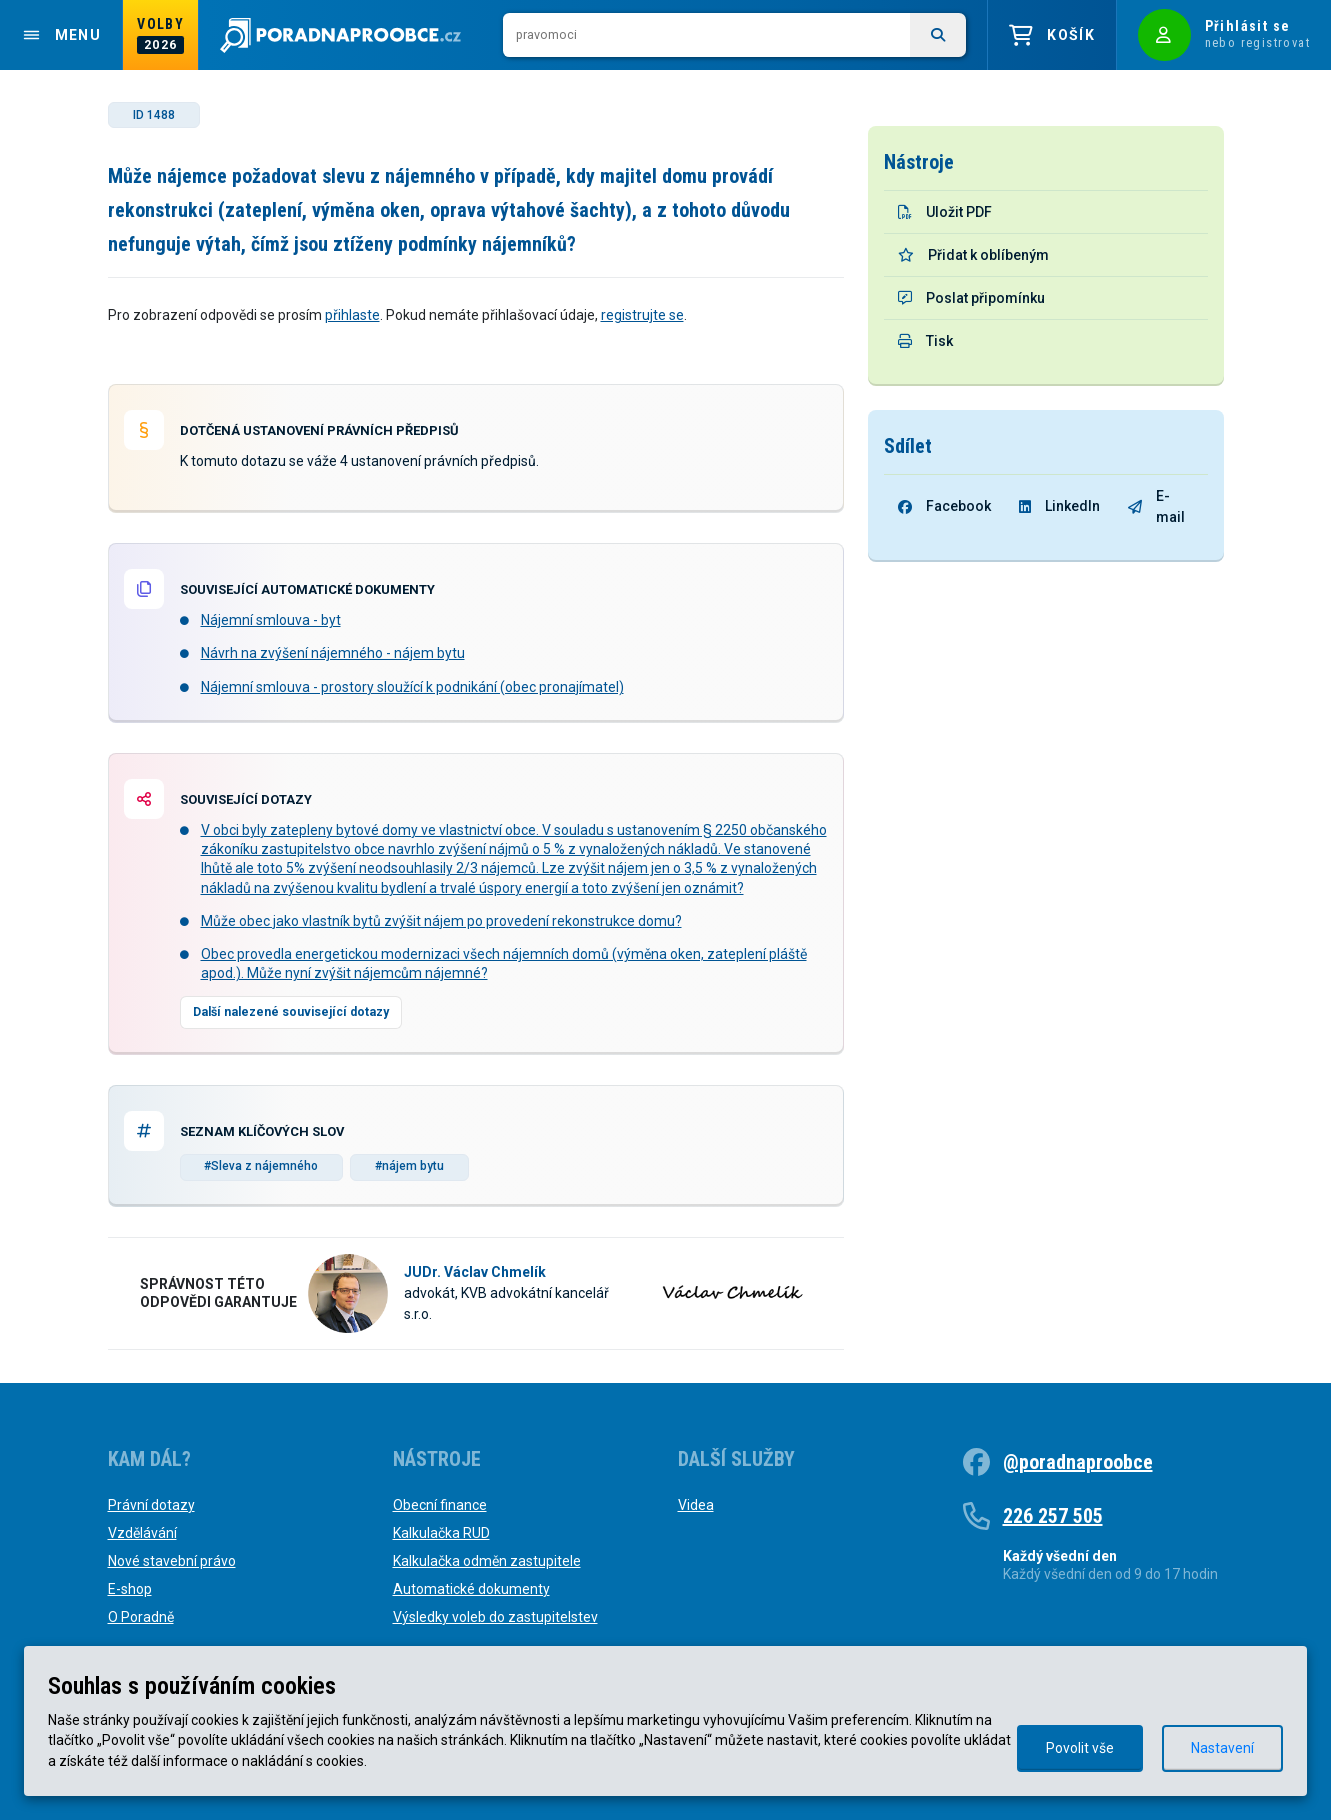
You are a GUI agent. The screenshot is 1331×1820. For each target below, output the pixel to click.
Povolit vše (1080, 1748)
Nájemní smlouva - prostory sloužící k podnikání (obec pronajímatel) (412, 687)
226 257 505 (1053, 1516)
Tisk (925, 341)
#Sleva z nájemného (261, 1166)
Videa (696, 1505)
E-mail (1156, 506)
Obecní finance (440, 1505)
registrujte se (642, 315)
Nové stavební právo (172, 1561)
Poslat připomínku (971, 298)
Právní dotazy (151, 1505)
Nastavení (1222, 1748)
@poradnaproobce (1078, 1462)
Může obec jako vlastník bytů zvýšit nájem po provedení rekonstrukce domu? (441, 921)
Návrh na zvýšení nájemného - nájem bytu (333, 653)
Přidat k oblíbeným (973, 255)
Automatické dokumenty (471, 1589)
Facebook (944, 506)
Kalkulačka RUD (441, 1533)
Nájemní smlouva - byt (271, 620)
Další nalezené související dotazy (291, 1012)
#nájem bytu (409, 1166)
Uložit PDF (945, 212)
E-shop (130, 1589)
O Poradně (141, 1617)
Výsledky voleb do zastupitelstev (495, 1617)
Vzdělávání (142, 1533)
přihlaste (352, 315)
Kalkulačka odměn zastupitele (487, 1561)
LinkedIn (1059, 506)
